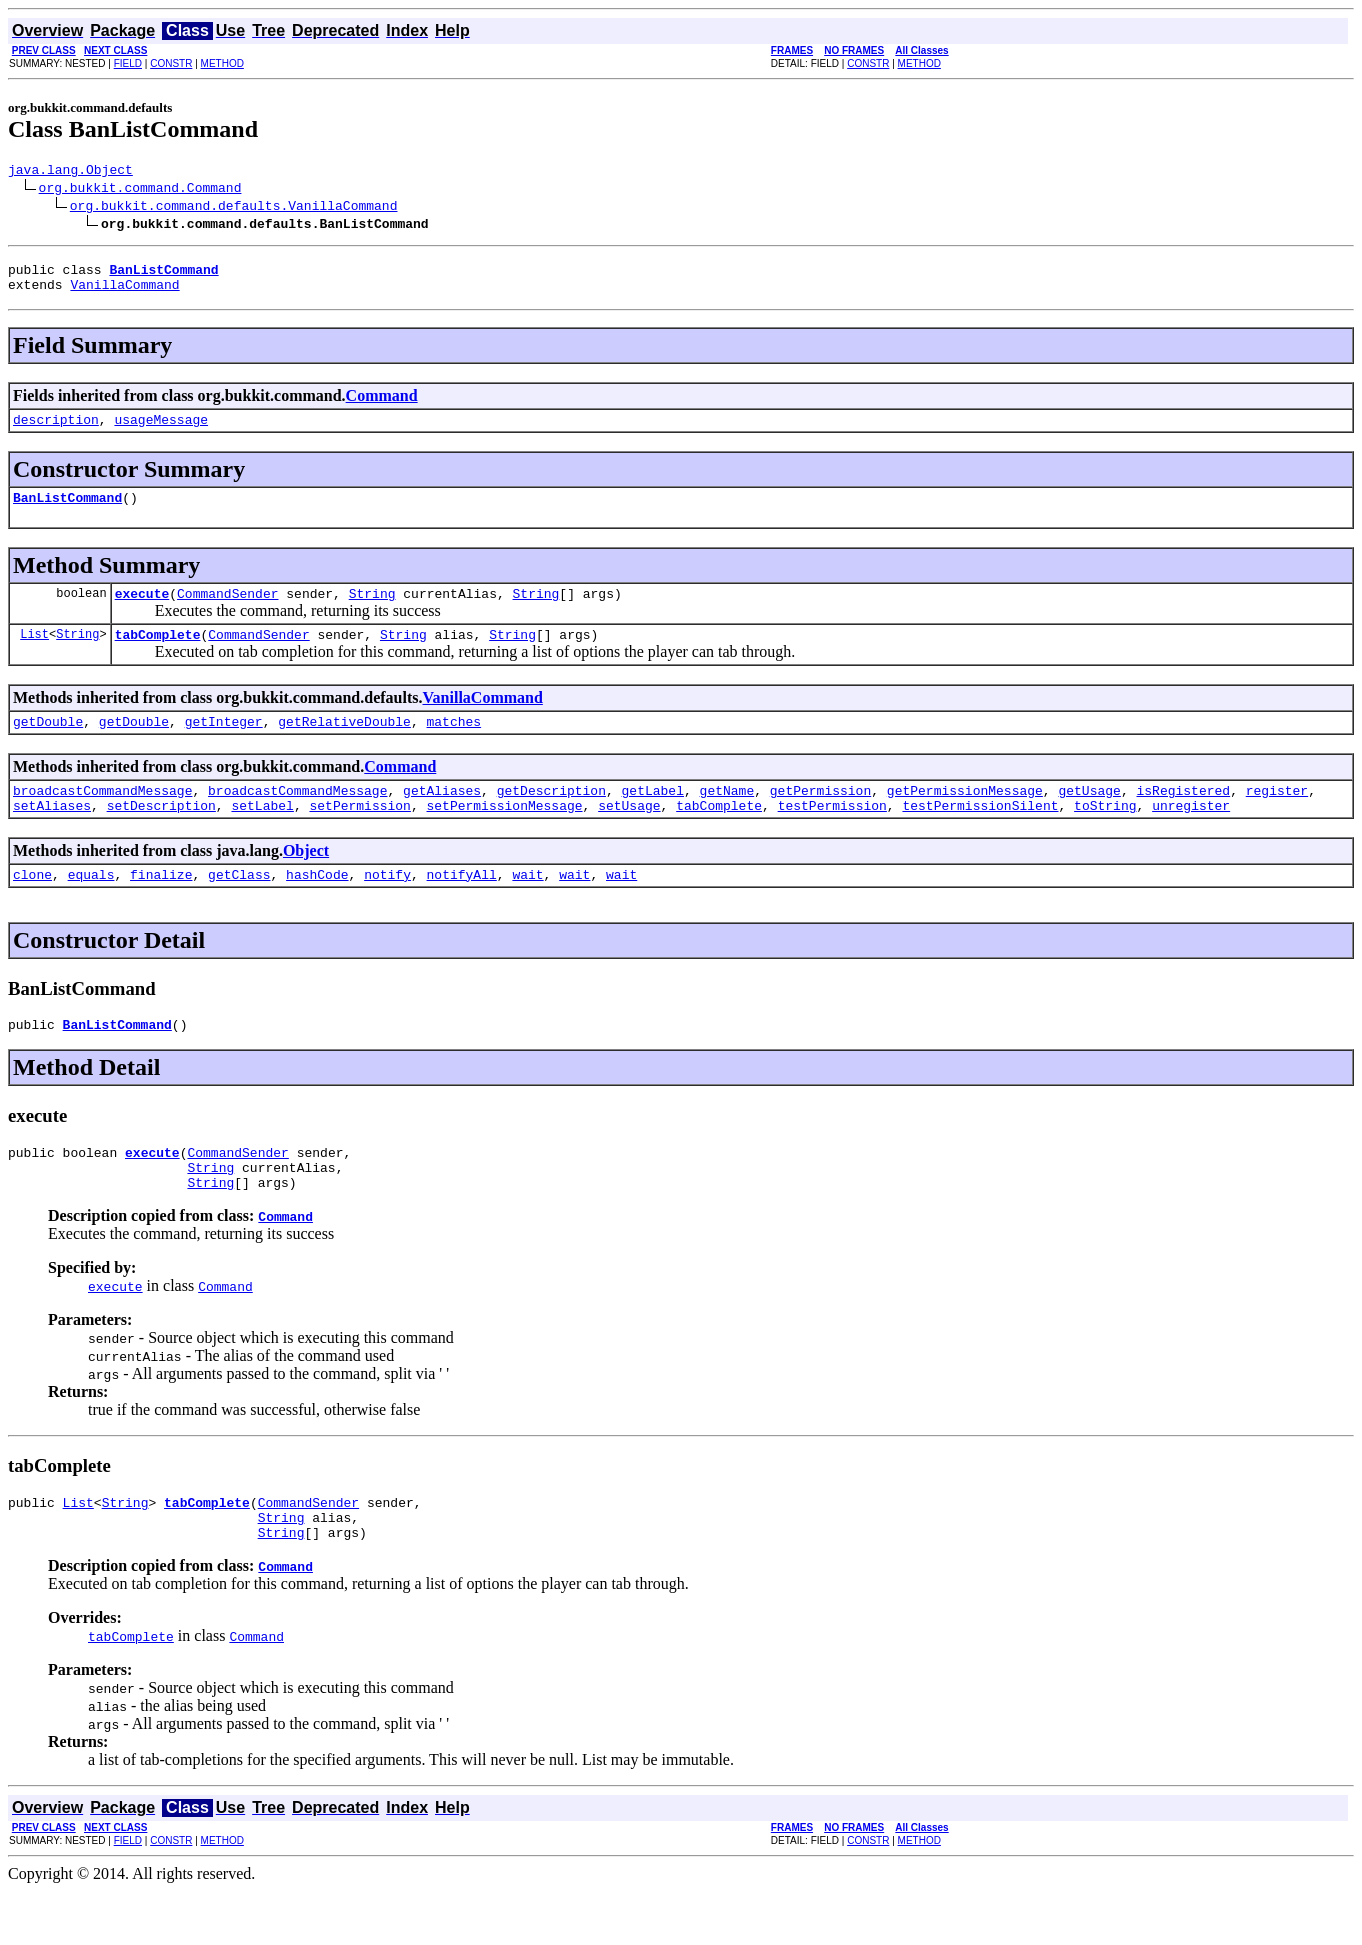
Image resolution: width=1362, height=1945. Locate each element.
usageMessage (161, 431)
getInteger (224, 745)
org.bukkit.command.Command (140, 190)
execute (142, 611)
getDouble (48, 745)
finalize (161, 907)
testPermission (832, 835)
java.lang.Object (70, 172)
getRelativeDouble (344, 745)
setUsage (629, 835)
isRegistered (1183, 817)
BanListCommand (67, 512)
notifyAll (462, 907)
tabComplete (158, 655)
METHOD (222, 63)
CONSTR (171, 63)
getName (726, 817)
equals (91, 907)
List (34, 654)
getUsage (1089, 817)
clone (32, 907)
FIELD (128, 63)
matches (453, 745)
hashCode (317, 907)
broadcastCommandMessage (102, 817)
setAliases (52, 835)
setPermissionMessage (504, 835)
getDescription (551, 817)
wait (527, 907)
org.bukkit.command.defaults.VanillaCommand (234, 208)
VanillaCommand (124, 293)
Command (382, 404)
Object (306, 880)
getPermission (820, 817)
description (56, 431)
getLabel (652, 817)
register (1277, 817)
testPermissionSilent (980, 835)
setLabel (262, 835)
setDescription (161, 835)
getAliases (442, 817)
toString (1105, 835)
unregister (1191, 835)
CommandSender (227, 611)
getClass (239, 907)
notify (387, 907)
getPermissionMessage (965, 817)
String (372, 611)
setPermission (359, 835)
